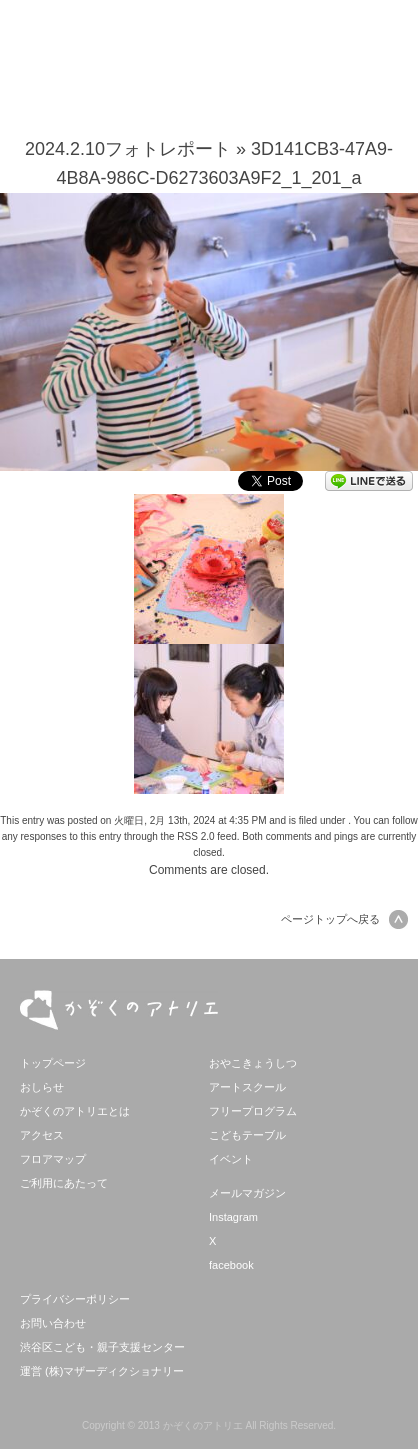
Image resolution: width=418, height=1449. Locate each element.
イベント (231, 1159)
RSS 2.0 (195, 836)
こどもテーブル (247, 1135)
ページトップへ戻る (344, 919)
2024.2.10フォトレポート (128, 149)
